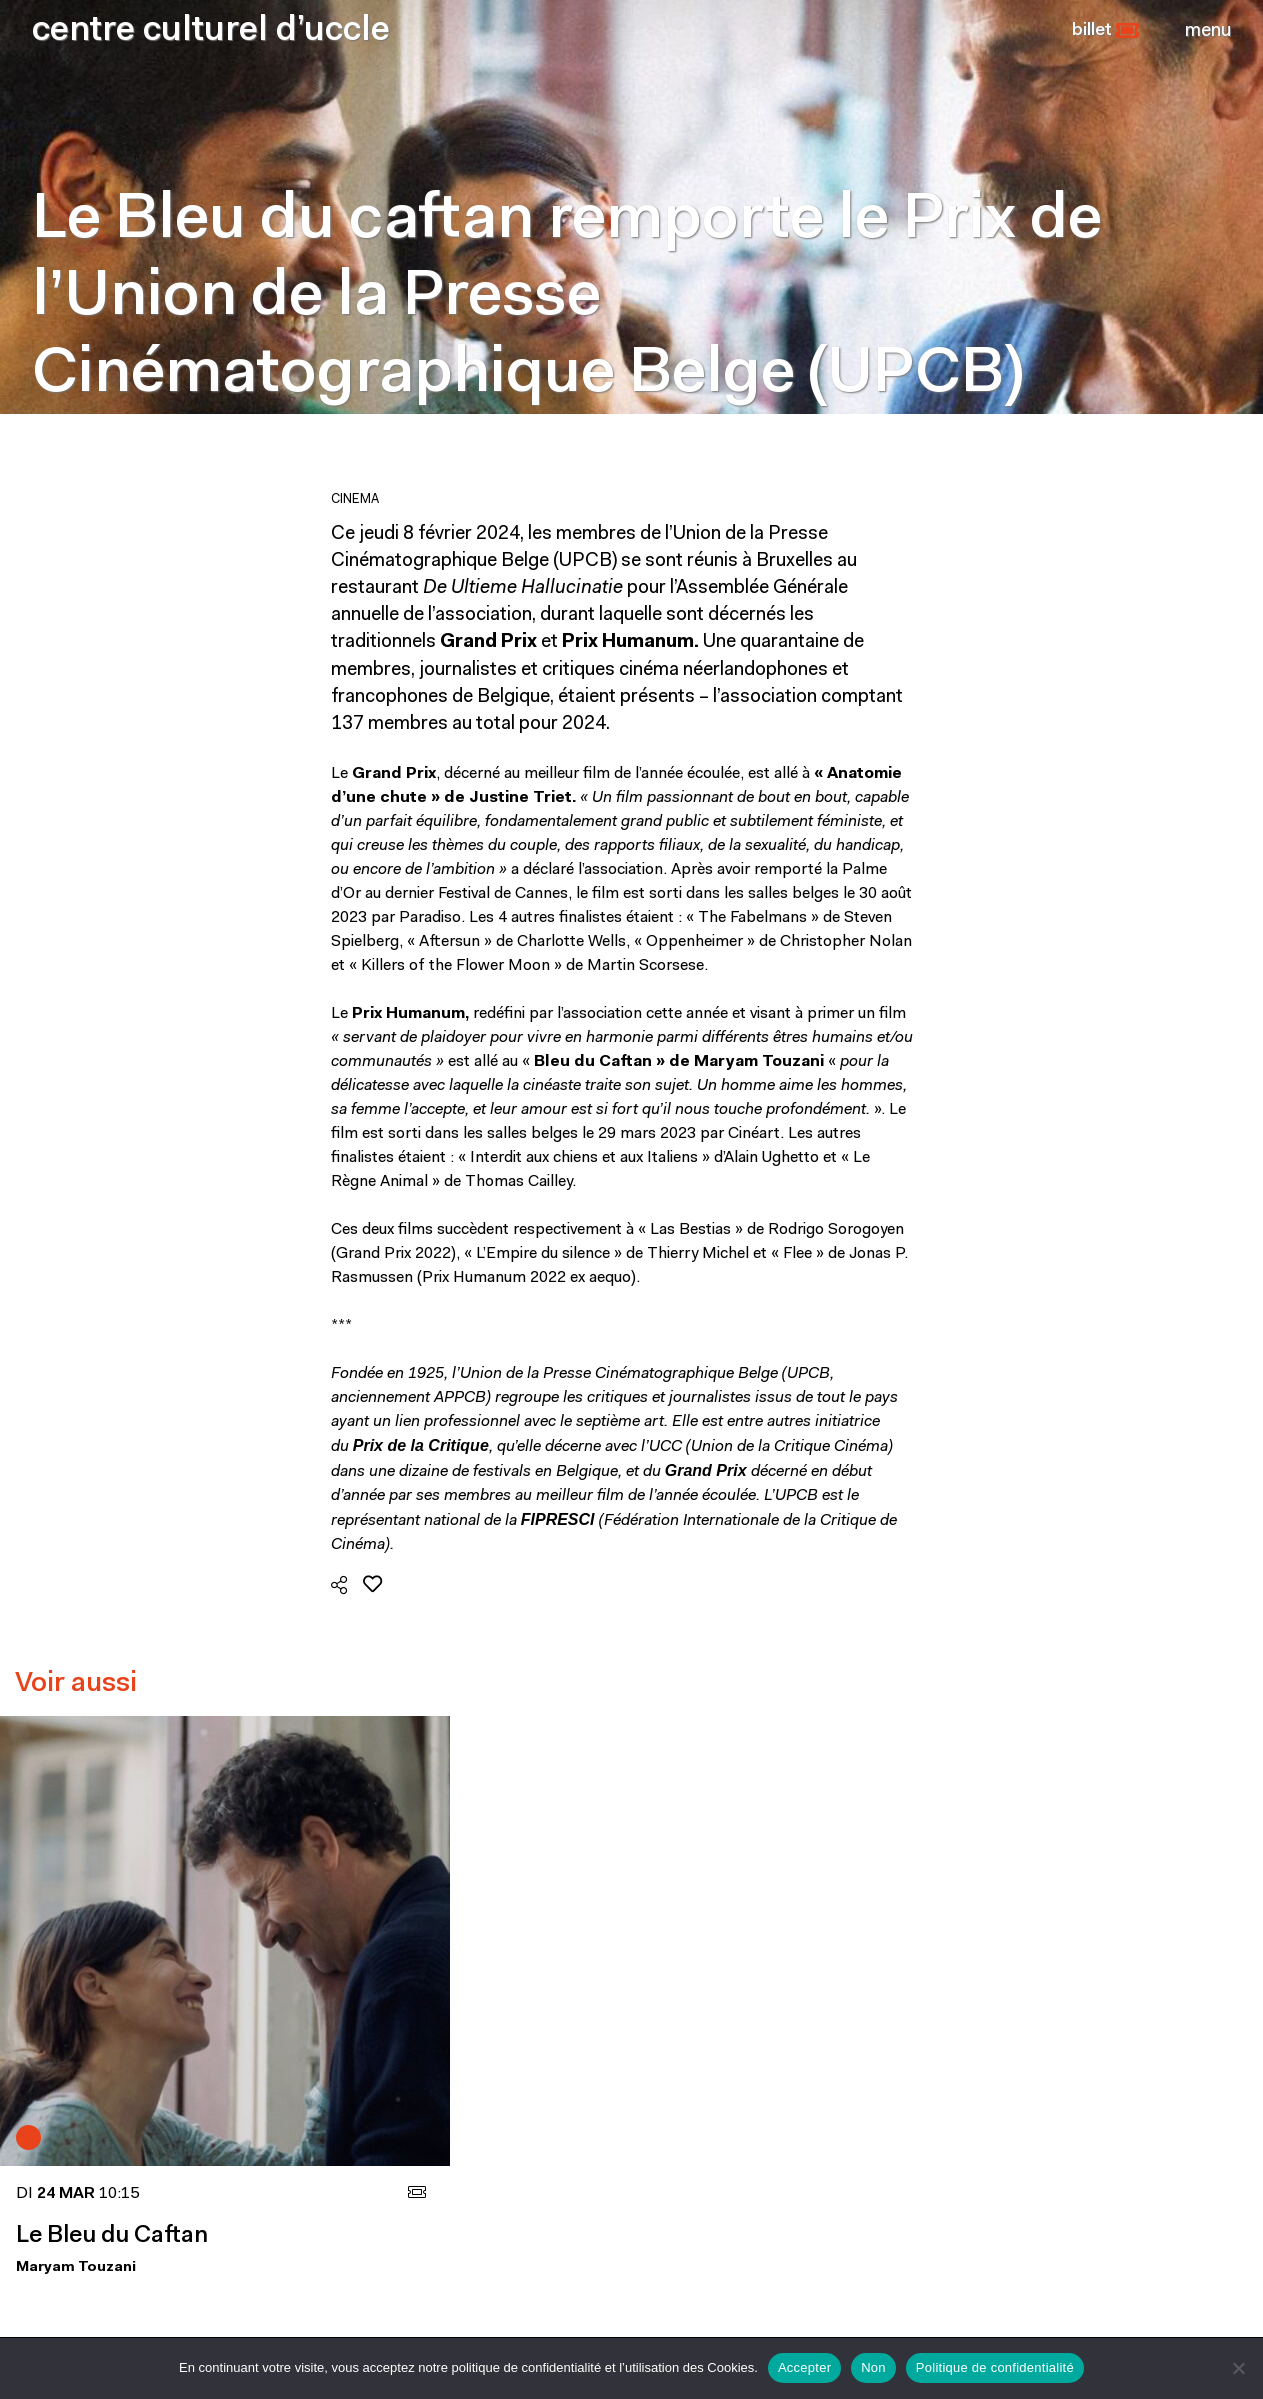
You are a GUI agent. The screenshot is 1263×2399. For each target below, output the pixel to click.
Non (873, 2367)
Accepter (804, 2367)
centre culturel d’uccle (211, 31)
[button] (1105, 31)
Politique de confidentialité (995, 2367)
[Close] (1208, 31)
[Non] (1238, 2368)
